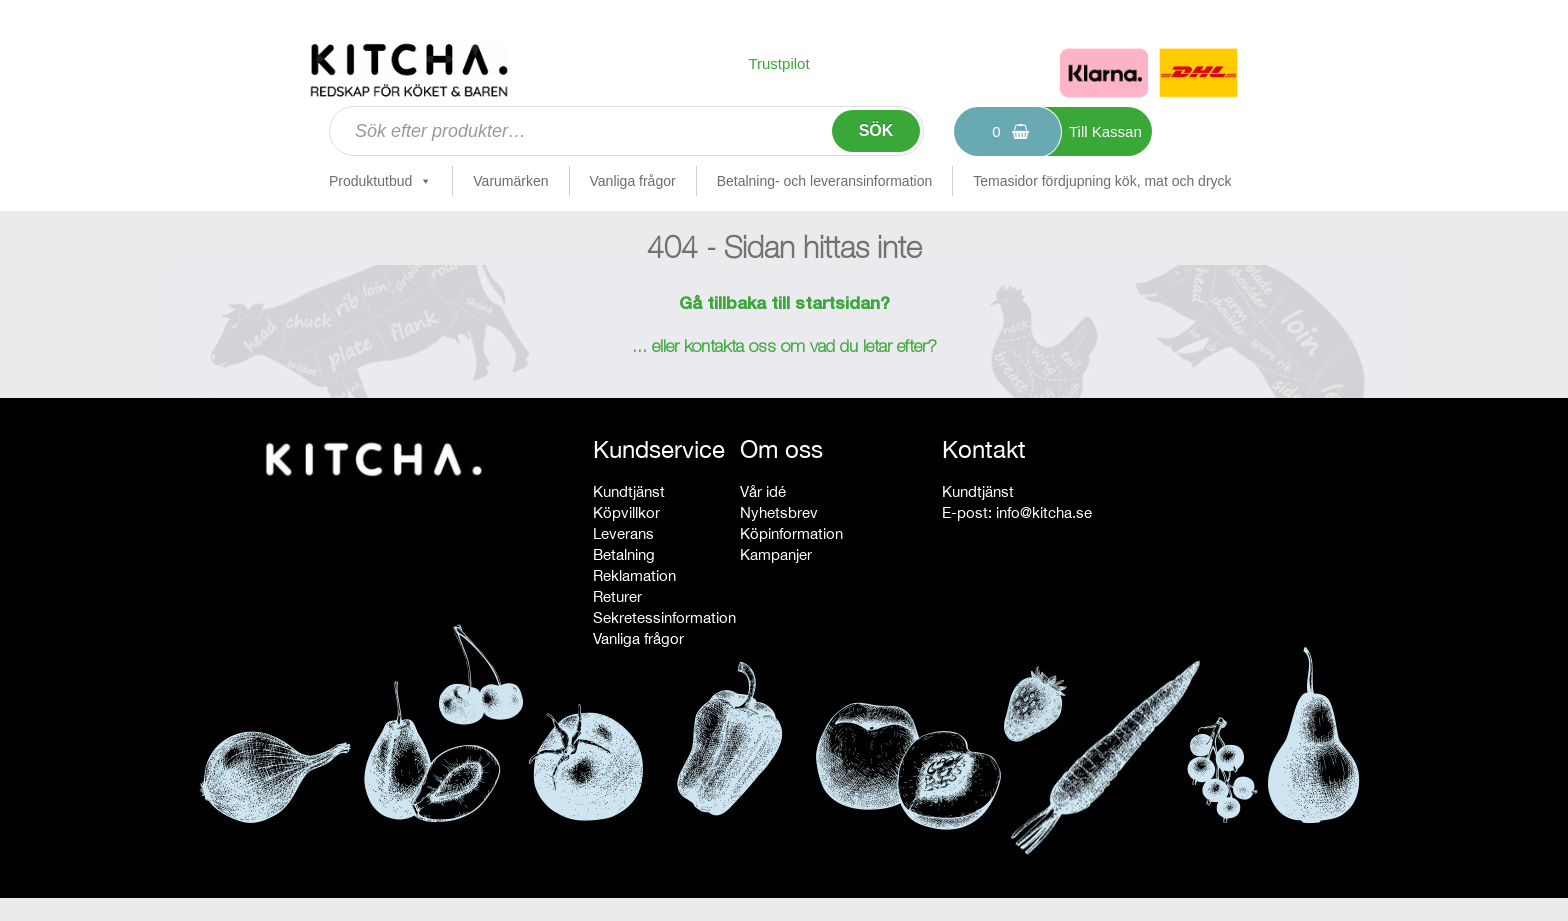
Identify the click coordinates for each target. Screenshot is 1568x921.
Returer (617, 596)
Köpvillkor (626, 512)
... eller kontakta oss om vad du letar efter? (784, 348)
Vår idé (763, 491)
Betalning (624, 554)
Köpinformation (791, 533)
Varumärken (510, 181)
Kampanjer (776, 554)
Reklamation (634, 575)
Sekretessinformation (664, 617)
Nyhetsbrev (779, 512)
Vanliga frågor (633, 181)
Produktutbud (380, 181)
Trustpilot (778, 63)
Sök (876, 130)
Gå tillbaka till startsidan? (784, 305)
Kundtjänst (629, 491)
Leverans (623, 533)
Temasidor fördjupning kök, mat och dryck (1102, 181)
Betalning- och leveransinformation (825, 181)
